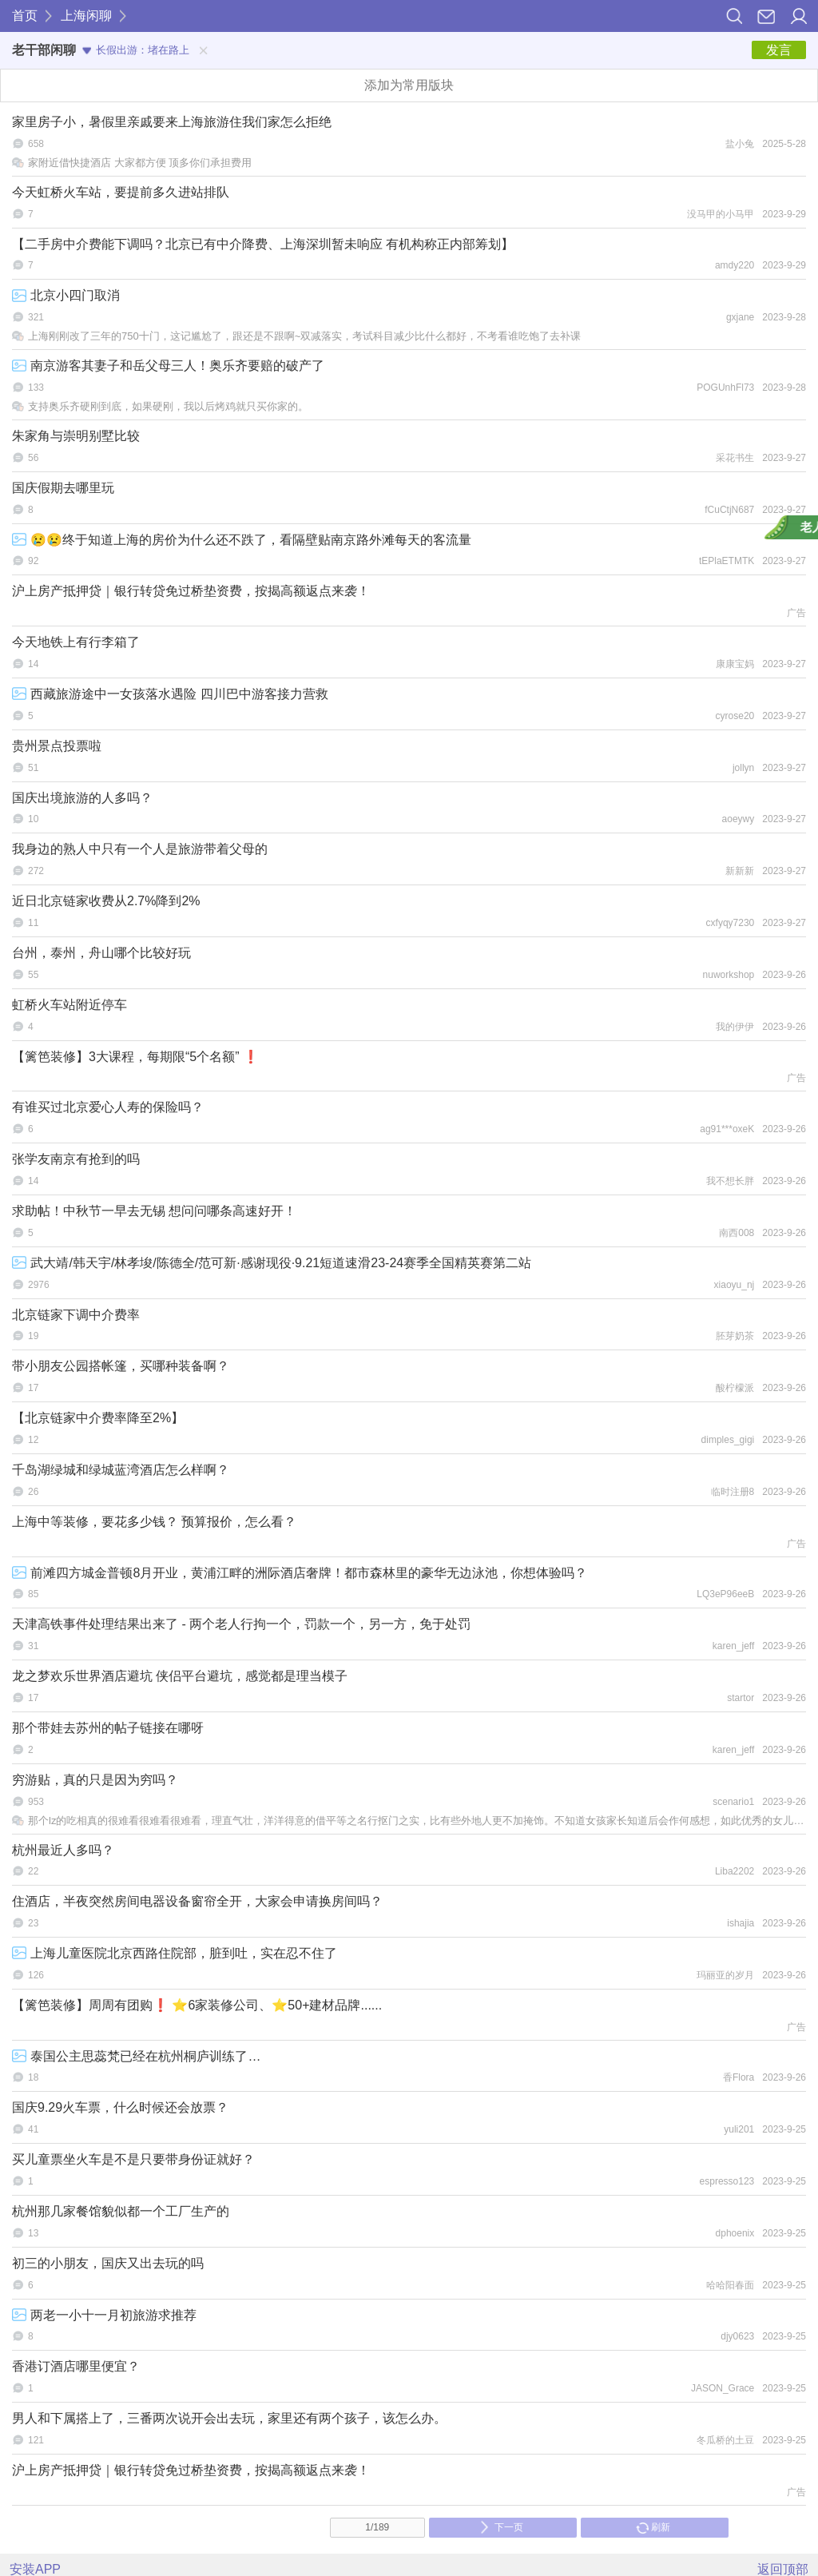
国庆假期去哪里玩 (63, 488)
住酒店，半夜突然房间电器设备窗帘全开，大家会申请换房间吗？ (197, 1901)
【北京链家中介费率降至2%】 (98, 1418)
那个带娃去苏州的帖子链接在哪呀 (108, 1728)
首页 (25, 15)
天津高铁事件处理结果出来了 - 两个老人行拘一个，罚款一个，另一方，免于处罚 (241, 1624)
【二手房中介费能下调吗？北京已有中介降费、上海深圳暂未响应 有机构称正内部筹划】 (263, 244)
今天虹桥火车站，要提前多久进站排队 (120, 192)
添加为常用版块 (409, 85)
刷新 (653, 2527)
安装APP (35, 2569)
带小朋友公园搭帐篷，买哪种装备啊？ (120, 1366)
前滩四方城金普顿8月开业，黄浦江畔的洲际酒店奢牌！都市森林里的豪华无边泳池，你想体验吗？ (299, 1573)
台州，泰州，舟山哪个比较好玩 (101, 953)
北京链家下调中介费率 (76, 1315)
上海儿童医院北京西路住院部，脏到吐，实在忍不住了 (174, 1953)
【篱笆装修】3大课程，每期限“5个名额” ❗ (135, 1056)
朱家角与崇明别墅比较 (76, 436)
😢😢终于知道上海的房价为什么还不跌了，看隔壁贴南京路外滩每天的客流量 (241, 540)
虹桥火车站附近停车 (69, 1005)
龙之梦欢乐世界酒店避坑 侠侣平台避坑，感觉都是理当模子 (179, 1676)
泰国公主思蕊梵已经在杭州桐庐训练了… (136, 2056)
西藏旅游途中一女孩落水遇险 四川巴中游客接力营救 (170, 694)
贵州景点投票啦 (56, 746)
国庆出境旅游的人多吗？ (82, 798)
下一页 (501, 2527)
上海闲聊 (86, 15)
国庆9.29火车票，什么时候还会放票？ (120, 2107)
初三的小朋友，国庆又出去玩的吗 (108, 2263)
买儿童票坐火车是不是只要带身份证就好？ (133, 2159)
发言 (779, 50)
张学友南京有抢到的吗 (76, 1159)
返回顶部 (782, 2569)
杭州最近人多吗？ (63, 1850)
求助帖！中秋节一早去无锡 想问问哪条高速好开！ (154, 1211)
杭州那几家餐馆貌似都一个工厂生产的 (120, 2211)
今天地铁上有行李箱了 (76, 642)
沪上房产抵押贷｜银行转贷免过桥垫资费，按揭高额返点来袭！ (191, 591)
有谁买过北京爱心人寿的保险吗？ (108, 1107)
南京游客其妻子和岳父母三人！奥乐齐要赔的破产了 (168, 365)
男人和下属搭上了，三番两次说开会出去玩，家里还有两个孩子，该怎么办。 (229, 2418)
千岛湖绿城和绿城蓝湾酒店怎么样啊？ (120, 1470)
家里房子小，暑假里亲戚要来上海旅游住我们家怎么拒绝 (172, 122)
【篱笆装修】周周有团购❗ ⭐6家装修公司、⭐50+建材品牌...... (197, 2005)
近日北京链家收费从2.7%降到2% (106, 901)
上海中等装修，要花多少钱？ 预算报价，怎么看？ (154, 1522)
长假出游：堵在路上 (135, 50)
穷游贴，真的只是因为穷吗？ (95, 1780)
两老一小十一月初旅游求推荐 (104, 2315)
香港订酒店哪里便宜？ (76, 2366)
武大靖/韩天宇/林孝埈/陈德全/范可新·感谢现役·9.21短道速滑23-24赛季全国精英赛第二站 (271, 1263)
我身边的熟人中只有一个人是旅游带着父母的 (140, 849)
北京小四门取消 (66, 295)
